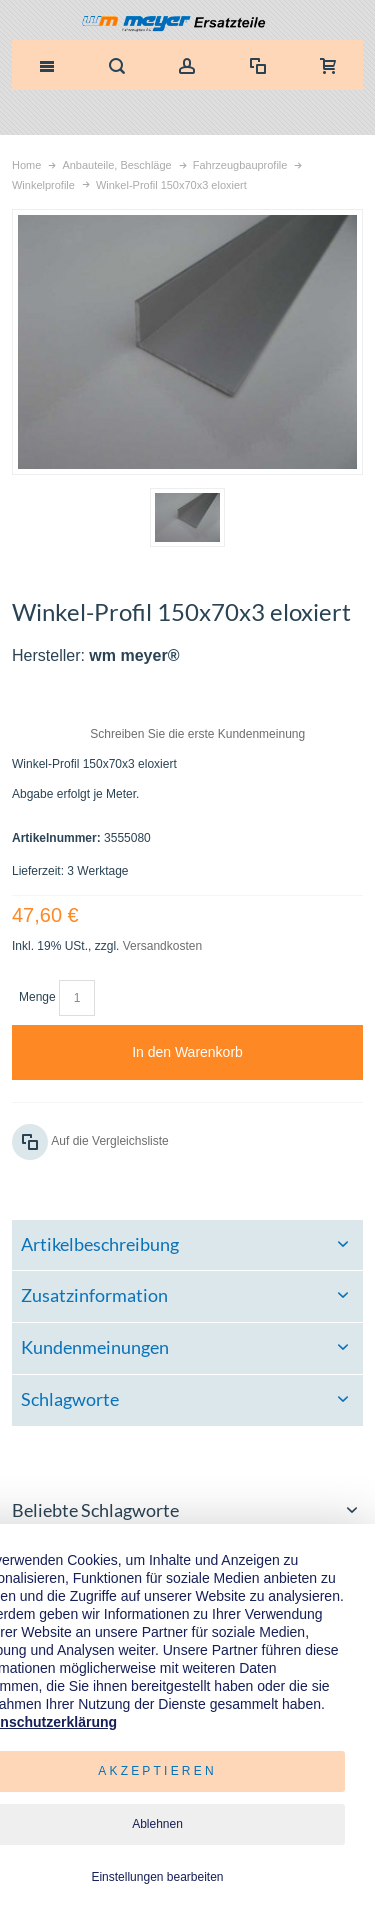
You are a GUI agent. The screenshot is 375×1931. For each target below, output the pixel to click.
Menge (37, 997)
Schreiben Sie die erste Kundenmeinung (197, 734)
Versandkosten (162, 946)
